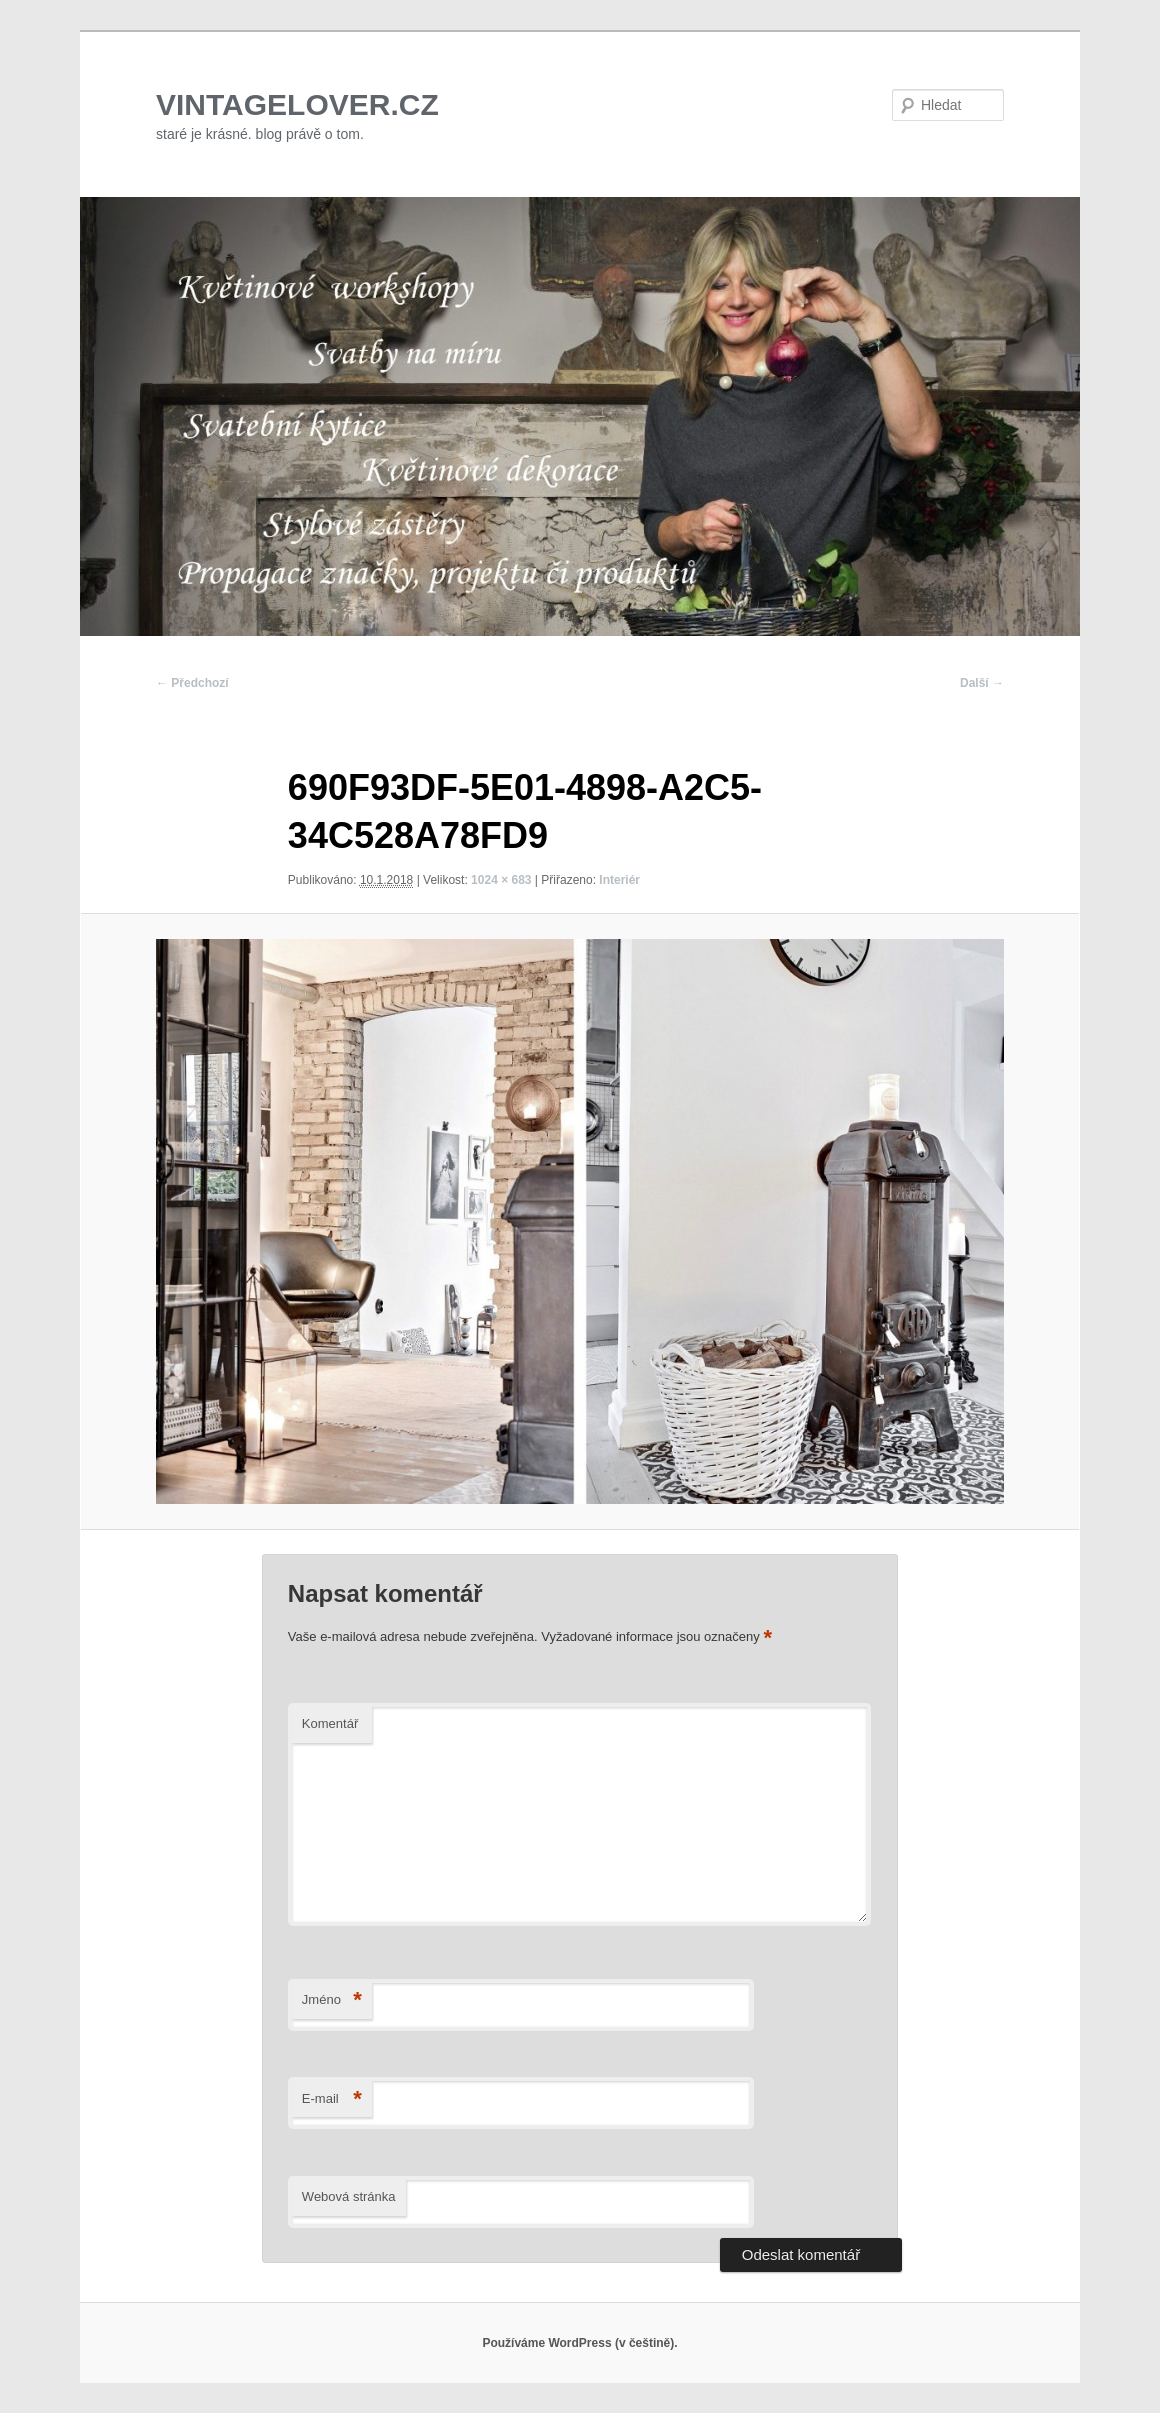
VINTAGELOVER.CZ (297, 104)
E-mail (332, 2099)
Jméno (332, 2000)
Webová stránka (349, 2196)
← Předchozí (192, 683)
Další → (982, 683)
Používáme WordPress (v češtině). (579, 2343)
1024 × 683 (501, 880)
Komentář (330, 1723)
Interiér (619, 880)
